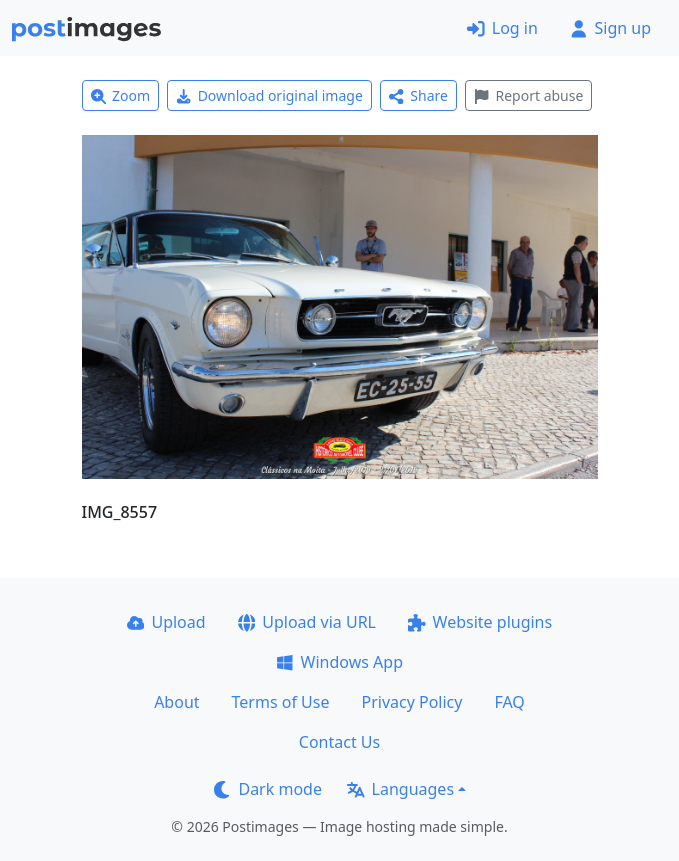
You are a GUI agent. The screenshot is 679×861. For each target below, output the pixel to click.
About (176, 702)
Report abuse (528, 95)
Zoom (121, 95)
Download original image (269, 95)
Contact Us (339, 742)
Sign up (610, 28)
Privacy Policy (411, 702)
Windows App (339, 662)
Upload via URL (307, 622)
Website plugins (480, 622)
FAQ (509, 702)
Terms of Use (281, 702)
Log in (502, 28)
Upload (166, 622)
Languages (400, 789)
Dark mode (268, 789)
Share (418, 95)
